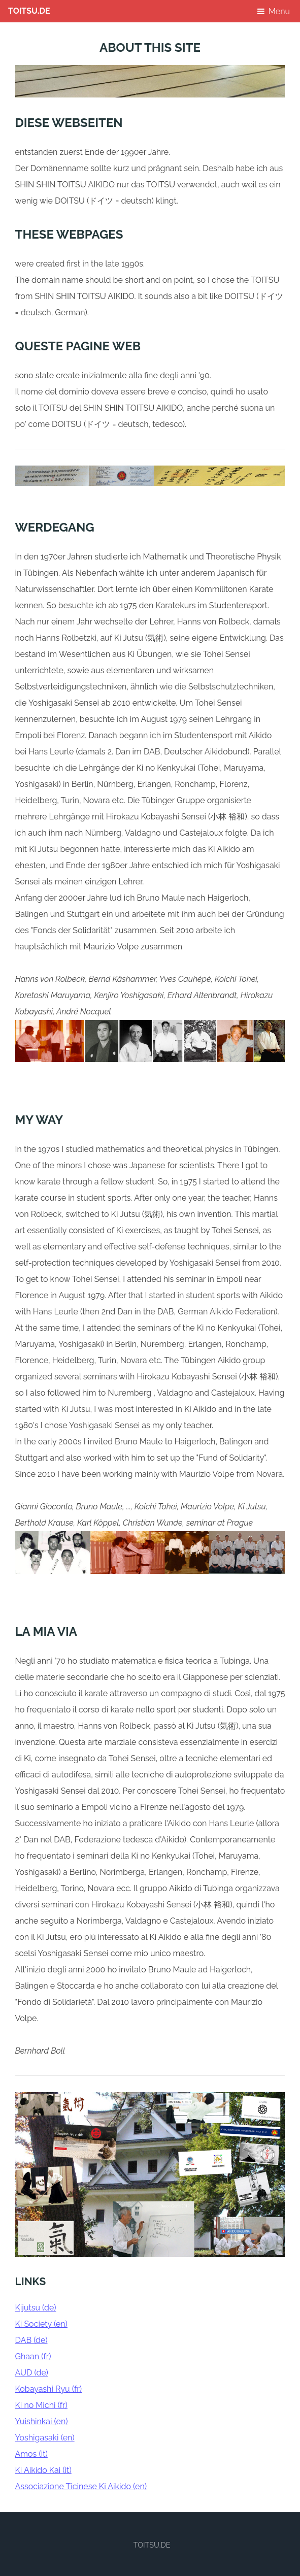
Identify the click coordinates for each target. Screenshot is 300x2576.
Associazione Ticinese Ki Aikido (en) (81, 2486)
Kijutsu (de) (35, 2308)
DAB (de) (31, 2340)
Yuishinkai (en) (41, 2421)
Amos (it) (31, 2454)
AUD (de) (31, 2372)
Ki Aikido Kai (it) (43, 2470)
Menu (279, 11)
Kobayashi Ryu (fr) (48, 2389)
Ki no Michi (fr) (41, 2405)
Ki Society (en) (41, 2324)
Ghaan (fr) (33, 2356)
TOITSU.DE (29, 11)
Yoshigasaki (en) (45, 2437)
